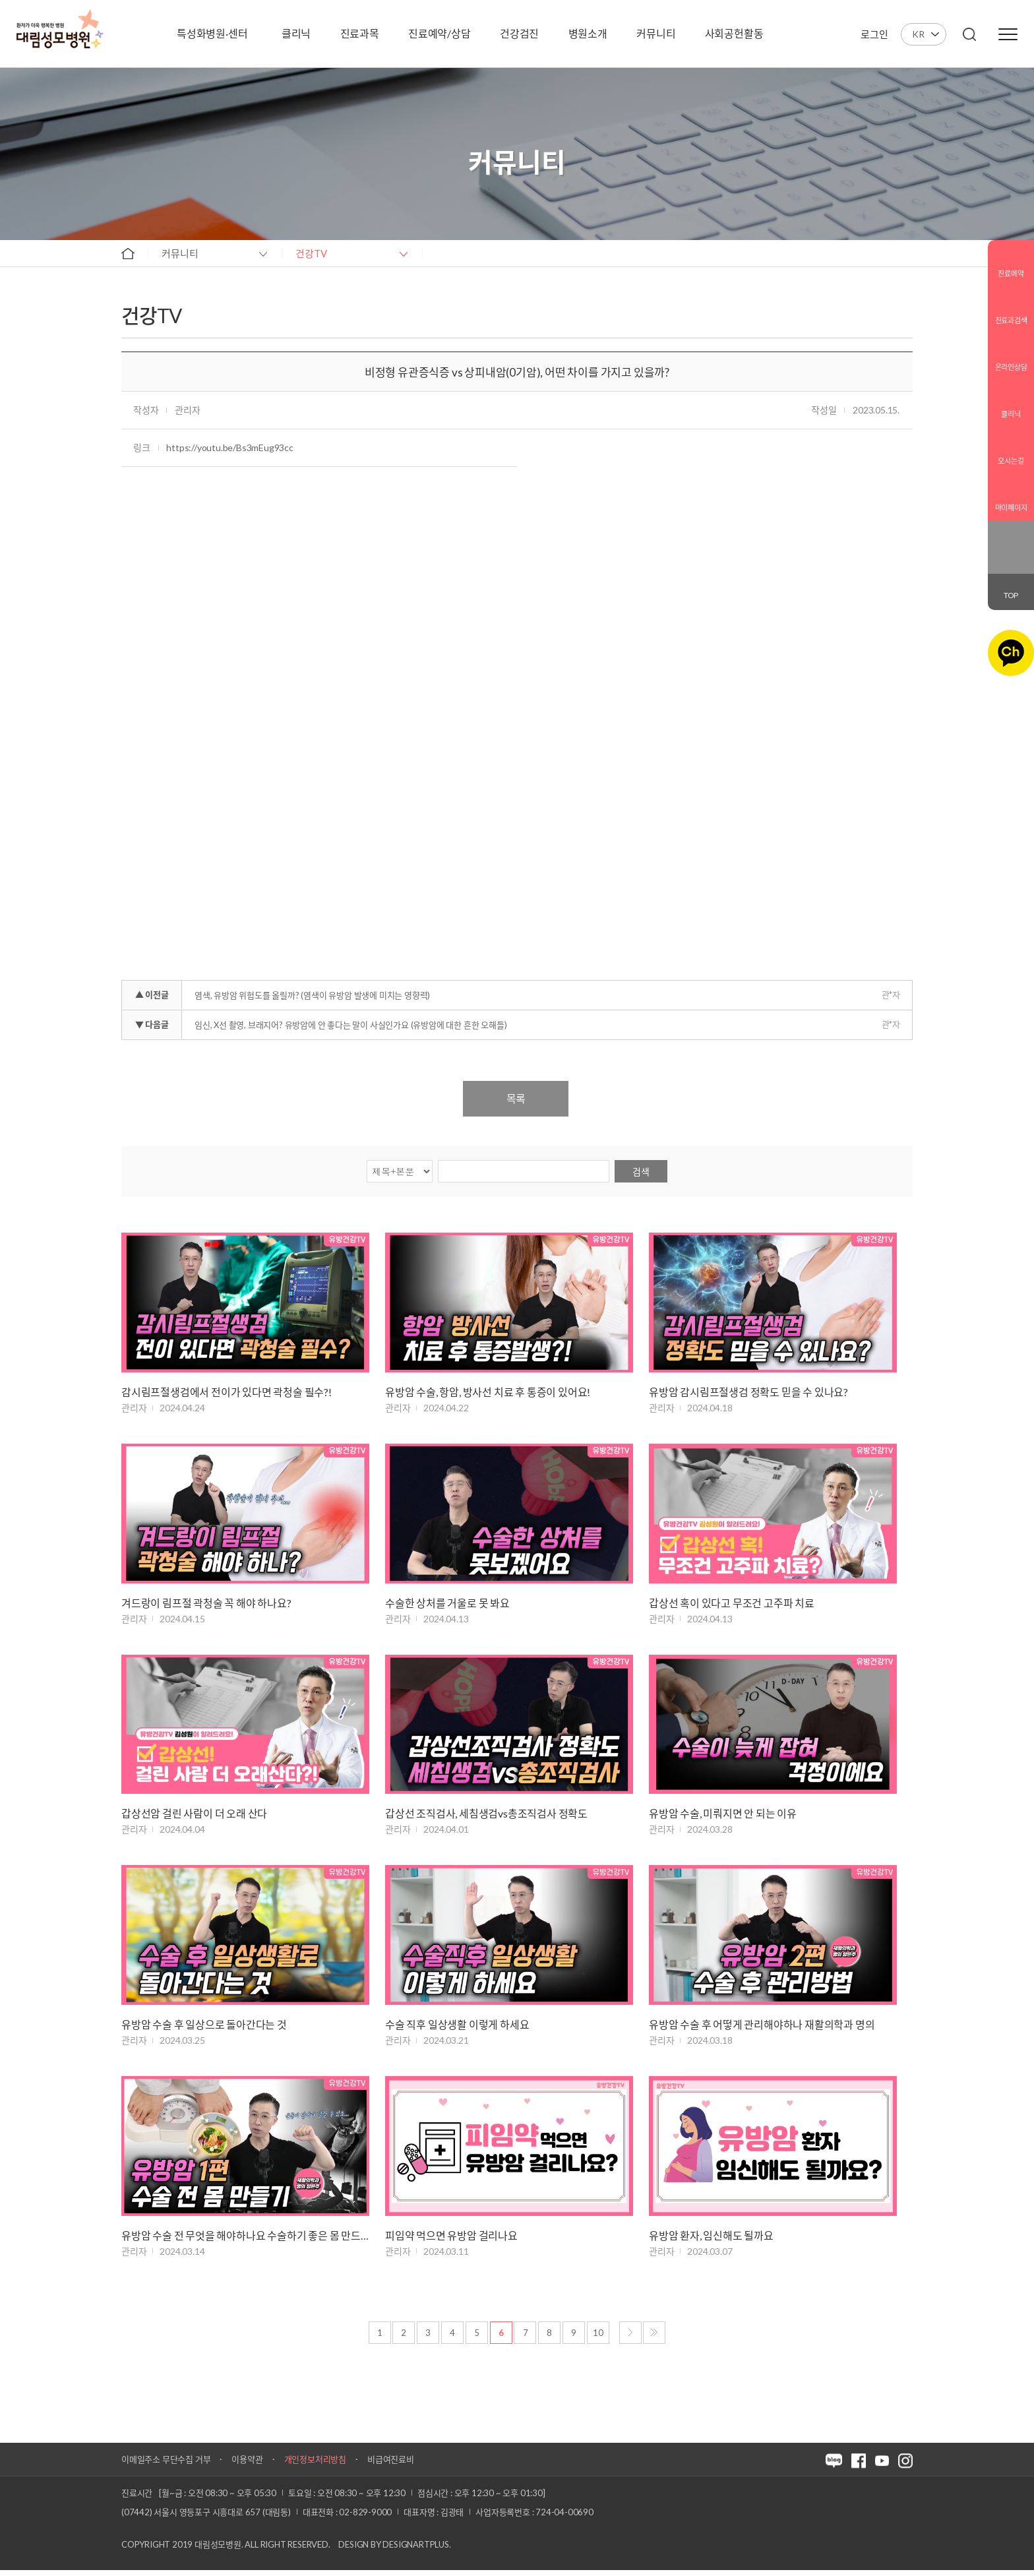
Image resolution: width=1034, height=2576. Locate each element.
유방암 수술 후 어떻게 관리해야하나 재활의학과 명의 (761, 2028)
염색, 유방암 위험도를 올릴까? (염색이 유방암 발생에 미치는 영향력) (312, 995)
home (128, 253)
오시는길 (1011, 450)
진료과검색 (1011, 309)
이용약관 (246, 2465)
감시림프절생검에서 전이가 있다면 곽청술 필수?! (226, 1392)
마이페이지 (1011, 497)
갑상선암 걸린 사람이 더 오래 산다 (194, 1816)
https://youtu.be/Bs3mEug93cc (229, 447)
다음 (630, 2338)
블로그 (1002, 537)
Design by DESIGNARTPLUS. (394, 2550)
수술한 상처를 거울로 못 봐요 (447, 1604)
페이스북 (1019, 537)
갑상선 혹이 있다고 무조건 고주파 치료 (731, 1604)
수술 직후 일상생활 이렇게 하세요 (457, 2028)
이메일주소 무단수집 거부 (165, 2465)
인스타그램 (1002, 557)
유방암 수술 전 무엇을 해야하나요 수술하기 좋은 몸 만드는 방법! (245, 2240)
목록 (515, 1098)
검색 (641, 1171)
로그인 (874, 34)
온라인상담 (1011, 356)
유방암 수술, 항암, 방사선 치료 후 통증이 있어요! (487, 1392)
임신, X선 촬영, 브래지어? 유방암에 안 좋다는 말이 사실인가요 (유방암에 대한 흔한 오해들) (350, 1025)
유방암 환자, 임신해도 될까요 (711, 2240)
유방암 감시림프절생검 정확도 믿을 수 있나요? (748, 1392)
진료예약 (1011, 263)
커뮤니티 (180, 253)
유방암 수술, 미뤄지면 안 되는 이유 (723, 1816)
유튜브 (1019, 557)
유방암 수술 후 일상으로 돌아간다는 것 (204, 2028)
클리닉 (1011, 403)
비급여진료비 (390, 2465)
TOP (1011, 595)
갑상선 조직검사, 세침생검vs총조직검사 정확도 (486, 1816)
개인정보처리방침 (315, 2465)
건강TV (311, 253)
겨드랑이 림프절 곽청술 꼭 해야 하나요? (206, 1604)
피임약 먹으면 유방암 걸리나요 (451, 2240)
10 (598, 2338)
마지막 (654, 2338)
